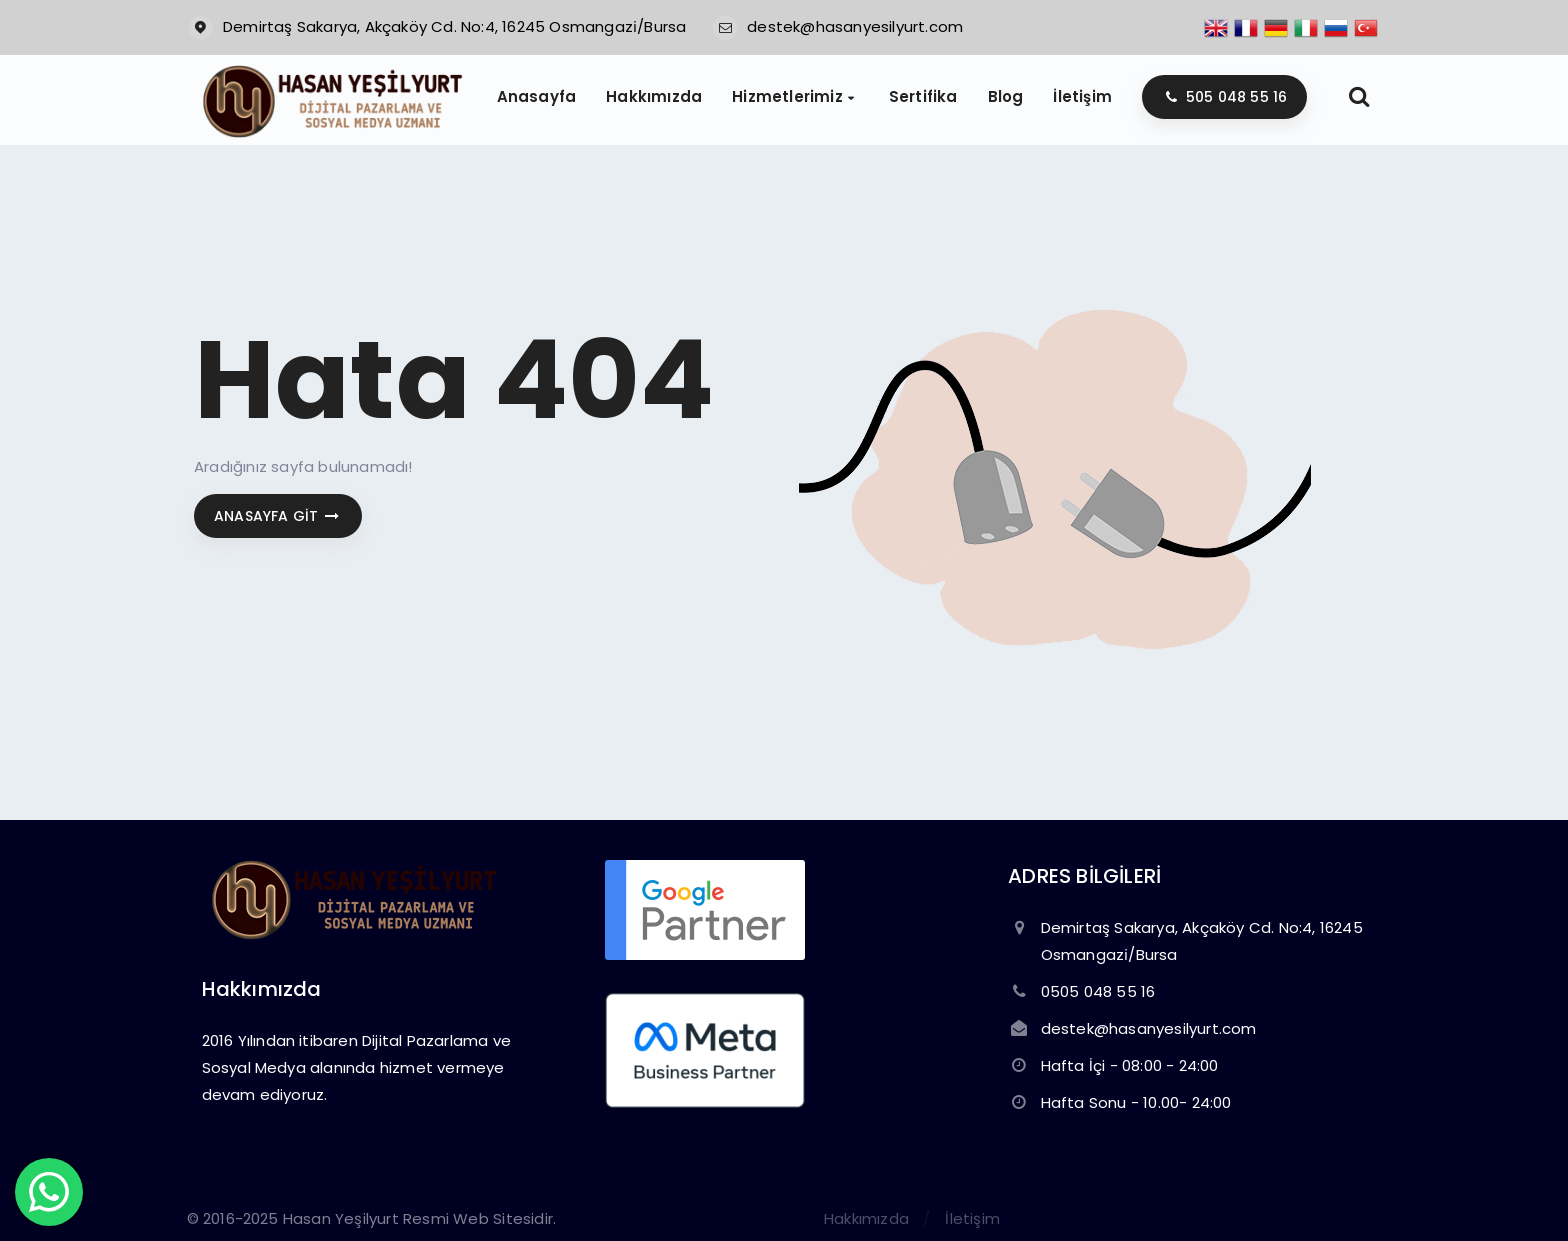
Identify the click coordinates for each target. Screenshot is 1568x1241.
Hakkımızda (866, 1218)
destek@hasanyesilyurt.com (855, 26)
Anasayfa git (278, 516)
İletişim (972, 1218)
